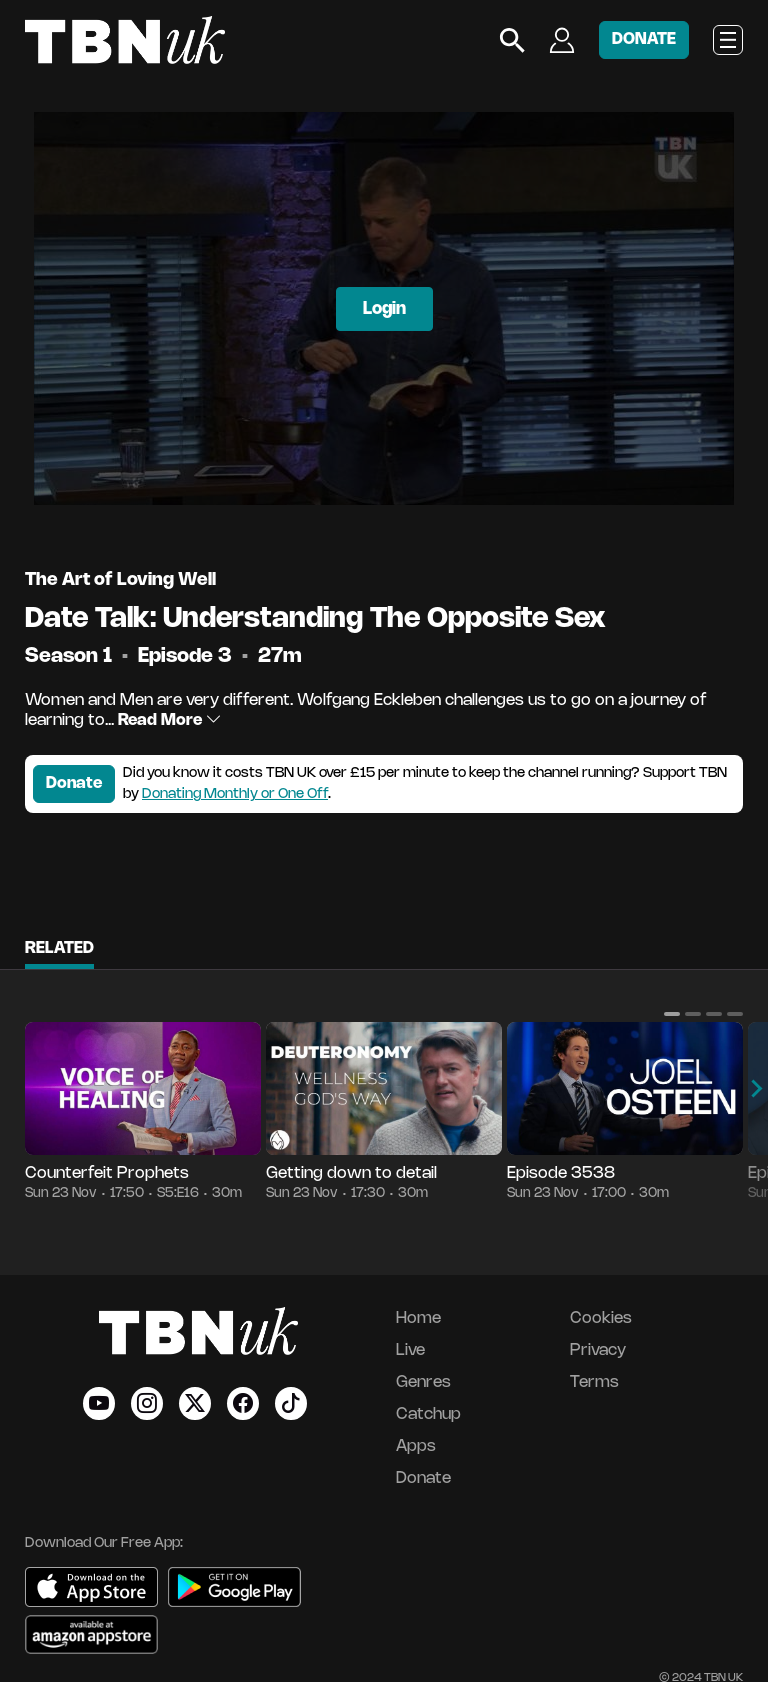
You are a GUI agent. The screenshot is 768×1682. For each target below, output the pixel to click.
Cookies (601, 1318)
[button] (672, 1014)
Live (410, 1350)
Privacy (598, 1350)
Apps (416, 1446)
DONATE (644, 39)
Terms (594, 1382)
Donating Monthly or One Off (235, 794)
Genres (423, 1382)
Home (418, 1318)
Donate (74, 783)
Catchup (428, 1414)
